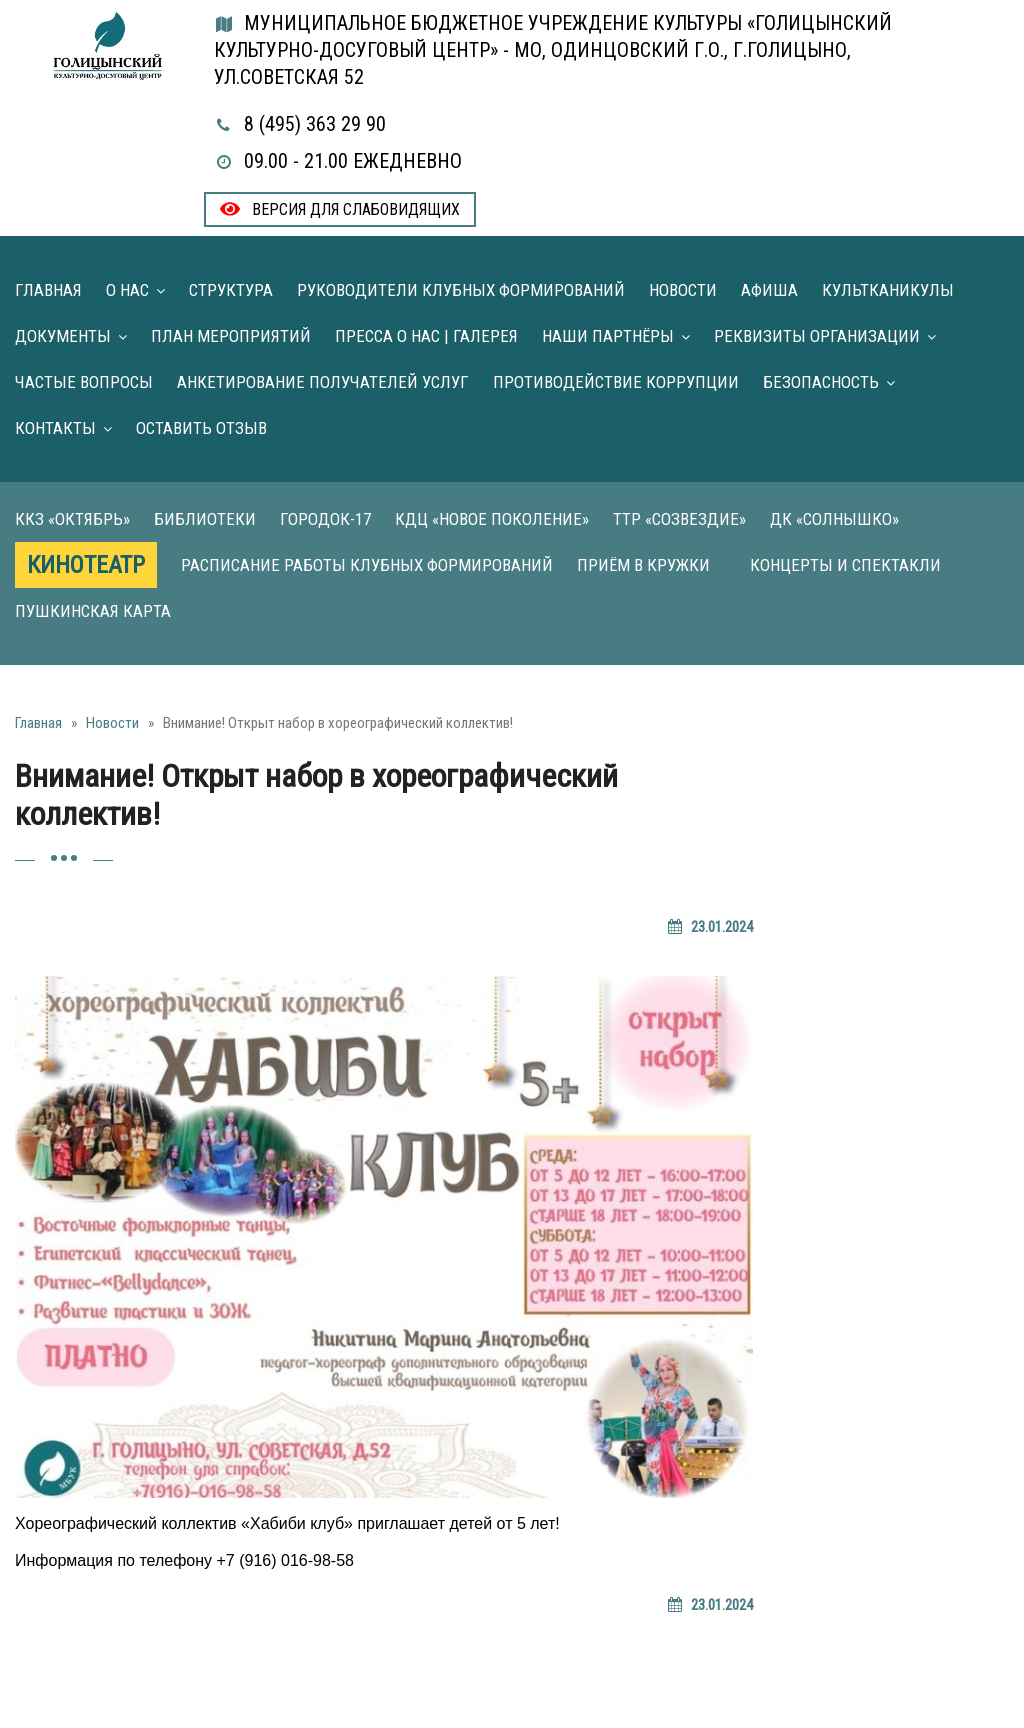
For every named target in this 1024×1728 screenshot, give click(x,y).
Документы (63, 336)
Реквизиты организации (817, 336)
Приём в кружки (643, 565)
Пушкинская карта (93, 611)
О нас (127, 290)
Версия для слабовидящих (340, 209)
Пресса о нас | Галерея (426, 336)
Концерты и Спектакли (845, 565)
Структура (231, 290)
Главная (48, 290)
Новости (683, 290)
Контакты (55, 428)
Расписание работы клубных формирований (367, 565)
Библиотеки (205, 519)
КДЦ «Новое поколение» (492, 519)
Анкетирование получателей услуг (323, 382)
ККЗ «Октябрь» (72, 519)
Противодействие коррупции (616, 382)
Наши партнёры (608, 336)
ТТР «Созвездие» (679, 519)
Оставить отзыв (201, 428)
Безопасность (821, 382)
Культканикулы (888, 290)
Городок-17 (325, 519)
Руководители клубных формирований (461, 290)
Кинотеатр (86, 565)
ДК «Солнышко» (834, 519)
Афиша (769, 290)
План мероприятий (231, 336)
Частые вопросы (84, 382)
